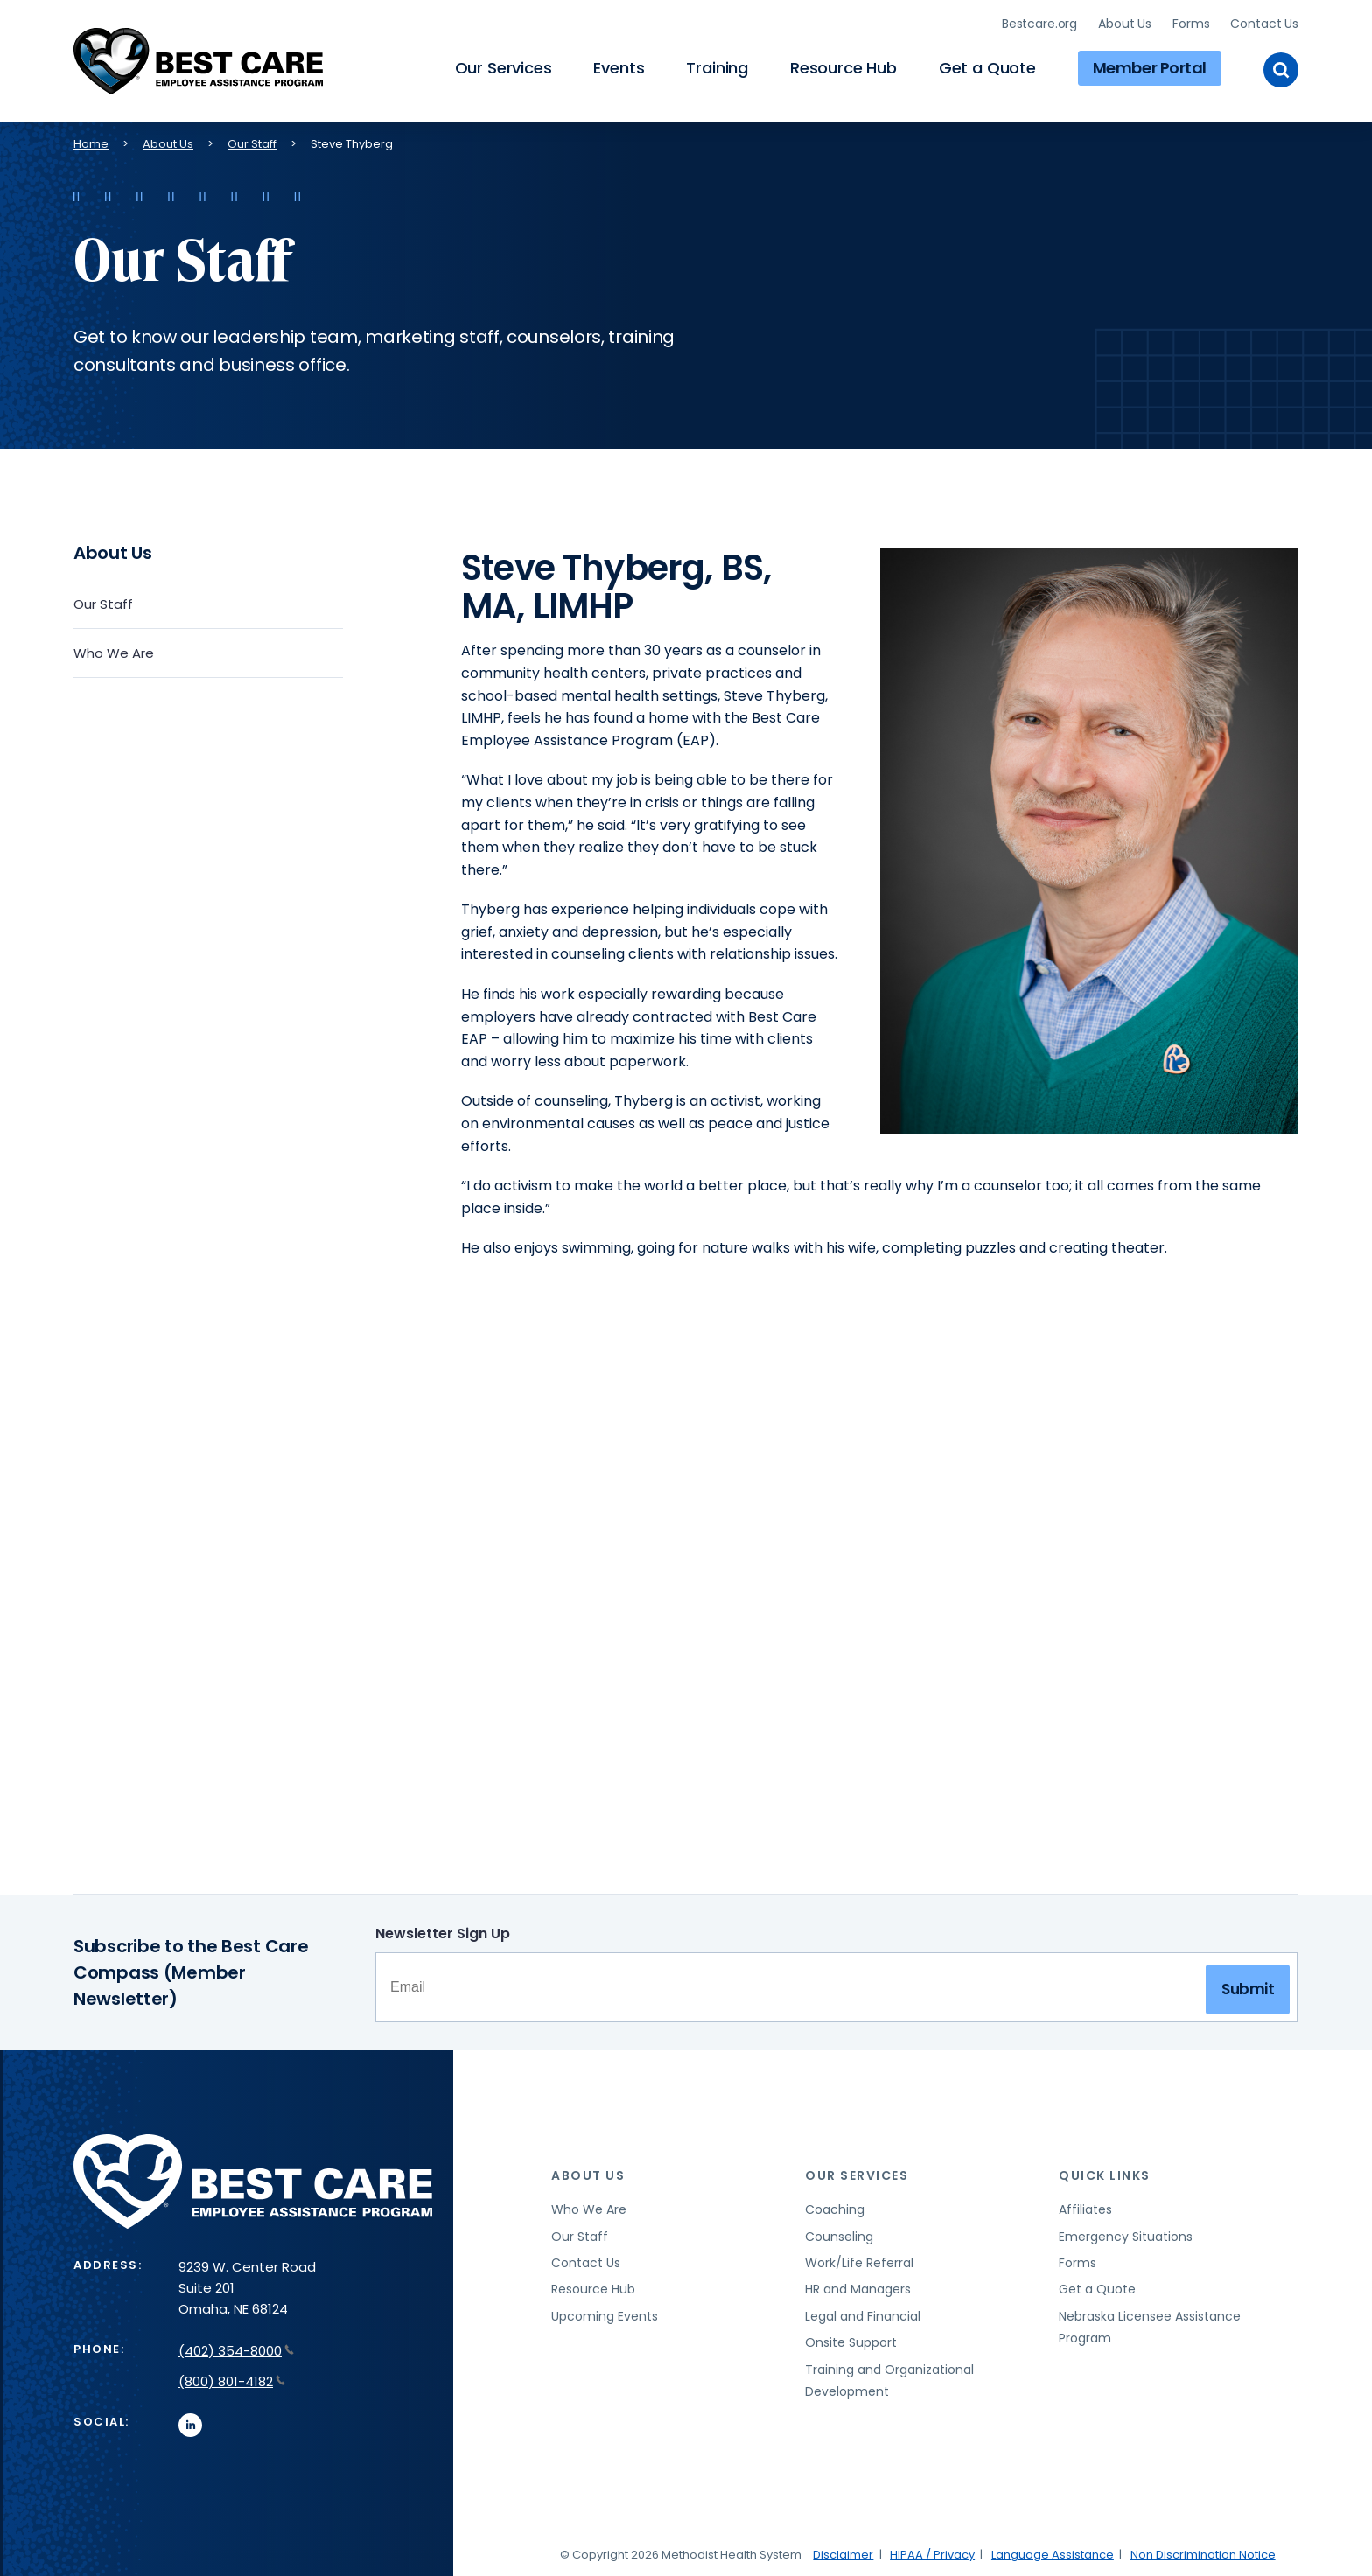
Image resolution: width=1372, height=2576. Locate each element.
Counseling (839, 2233)
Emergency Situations (1126, 2233)
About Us (1125, 22)
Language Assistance (1052, 2551)
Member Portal (1150, 66)
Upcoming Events (604, 2312)
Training (717, 66)
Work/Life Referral (859, 2259)
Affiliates (1085, 2206)
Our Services (503, 66)
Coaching (834, 2206)
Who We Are (114, 649)
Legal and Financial (862, 2312)
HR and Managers (858, 2285)
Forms (1190, 22)
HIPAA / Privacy (932, 2551)
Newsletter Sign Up (442, 1930)
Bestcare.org (1039, 22)
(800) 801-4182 (231, 2378)
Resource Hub (843, 66)
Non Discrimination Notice (1203, 2551)
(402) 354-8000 (236, 2347)
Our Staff (252, 140)
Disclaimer (843, 2551)
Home (91, 140)
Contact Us (1264, 22)
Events (618, 66)
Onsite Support (851, 2339)
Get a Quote (987, 66)
